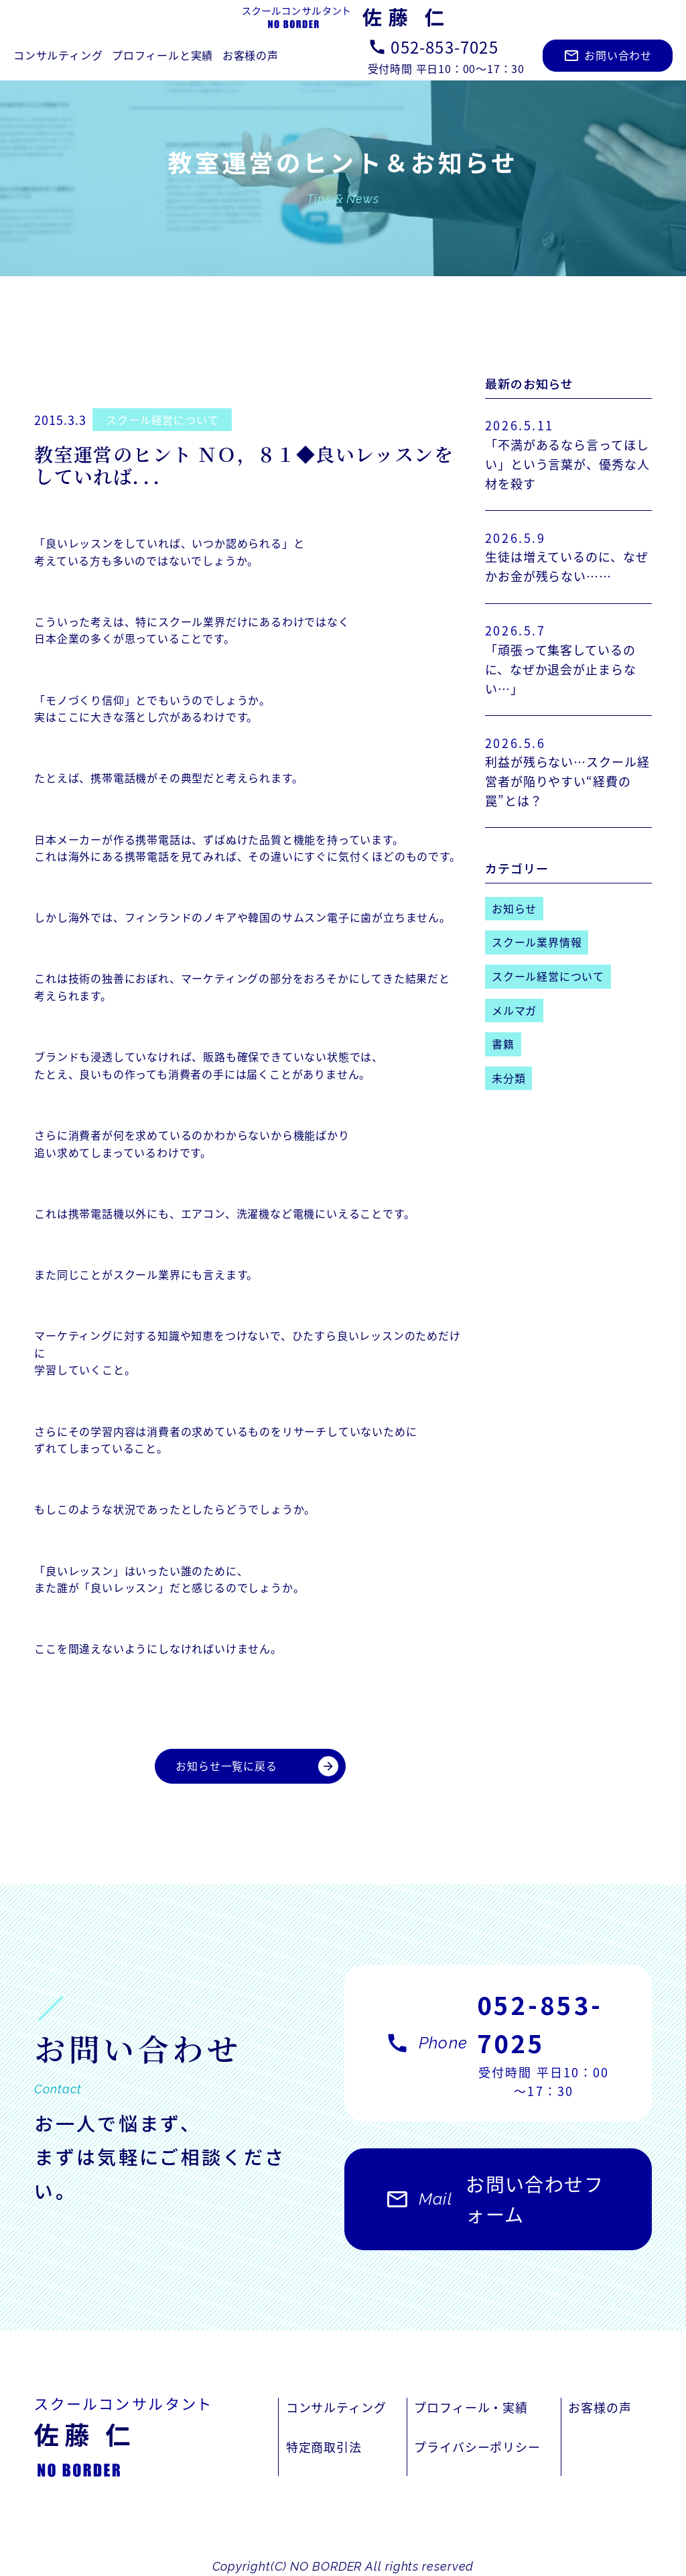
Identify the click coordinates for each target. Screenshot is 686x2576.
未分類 (508, 1078)
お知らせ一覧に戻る (257, 1766)
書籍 (503, 1044)
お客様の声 (250, 55)
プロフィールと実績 (162, 55)
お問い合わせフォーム (494, 2206)
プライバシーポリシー (477, 2446)
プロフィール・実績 (471, 2407)
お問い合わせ (607, 55)
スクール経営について (162, 420)
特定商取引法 (324, 2446)
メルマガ (514, 1010)
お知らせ (514, 908)
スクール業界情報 (536, 942)
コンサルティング (57, 55)
